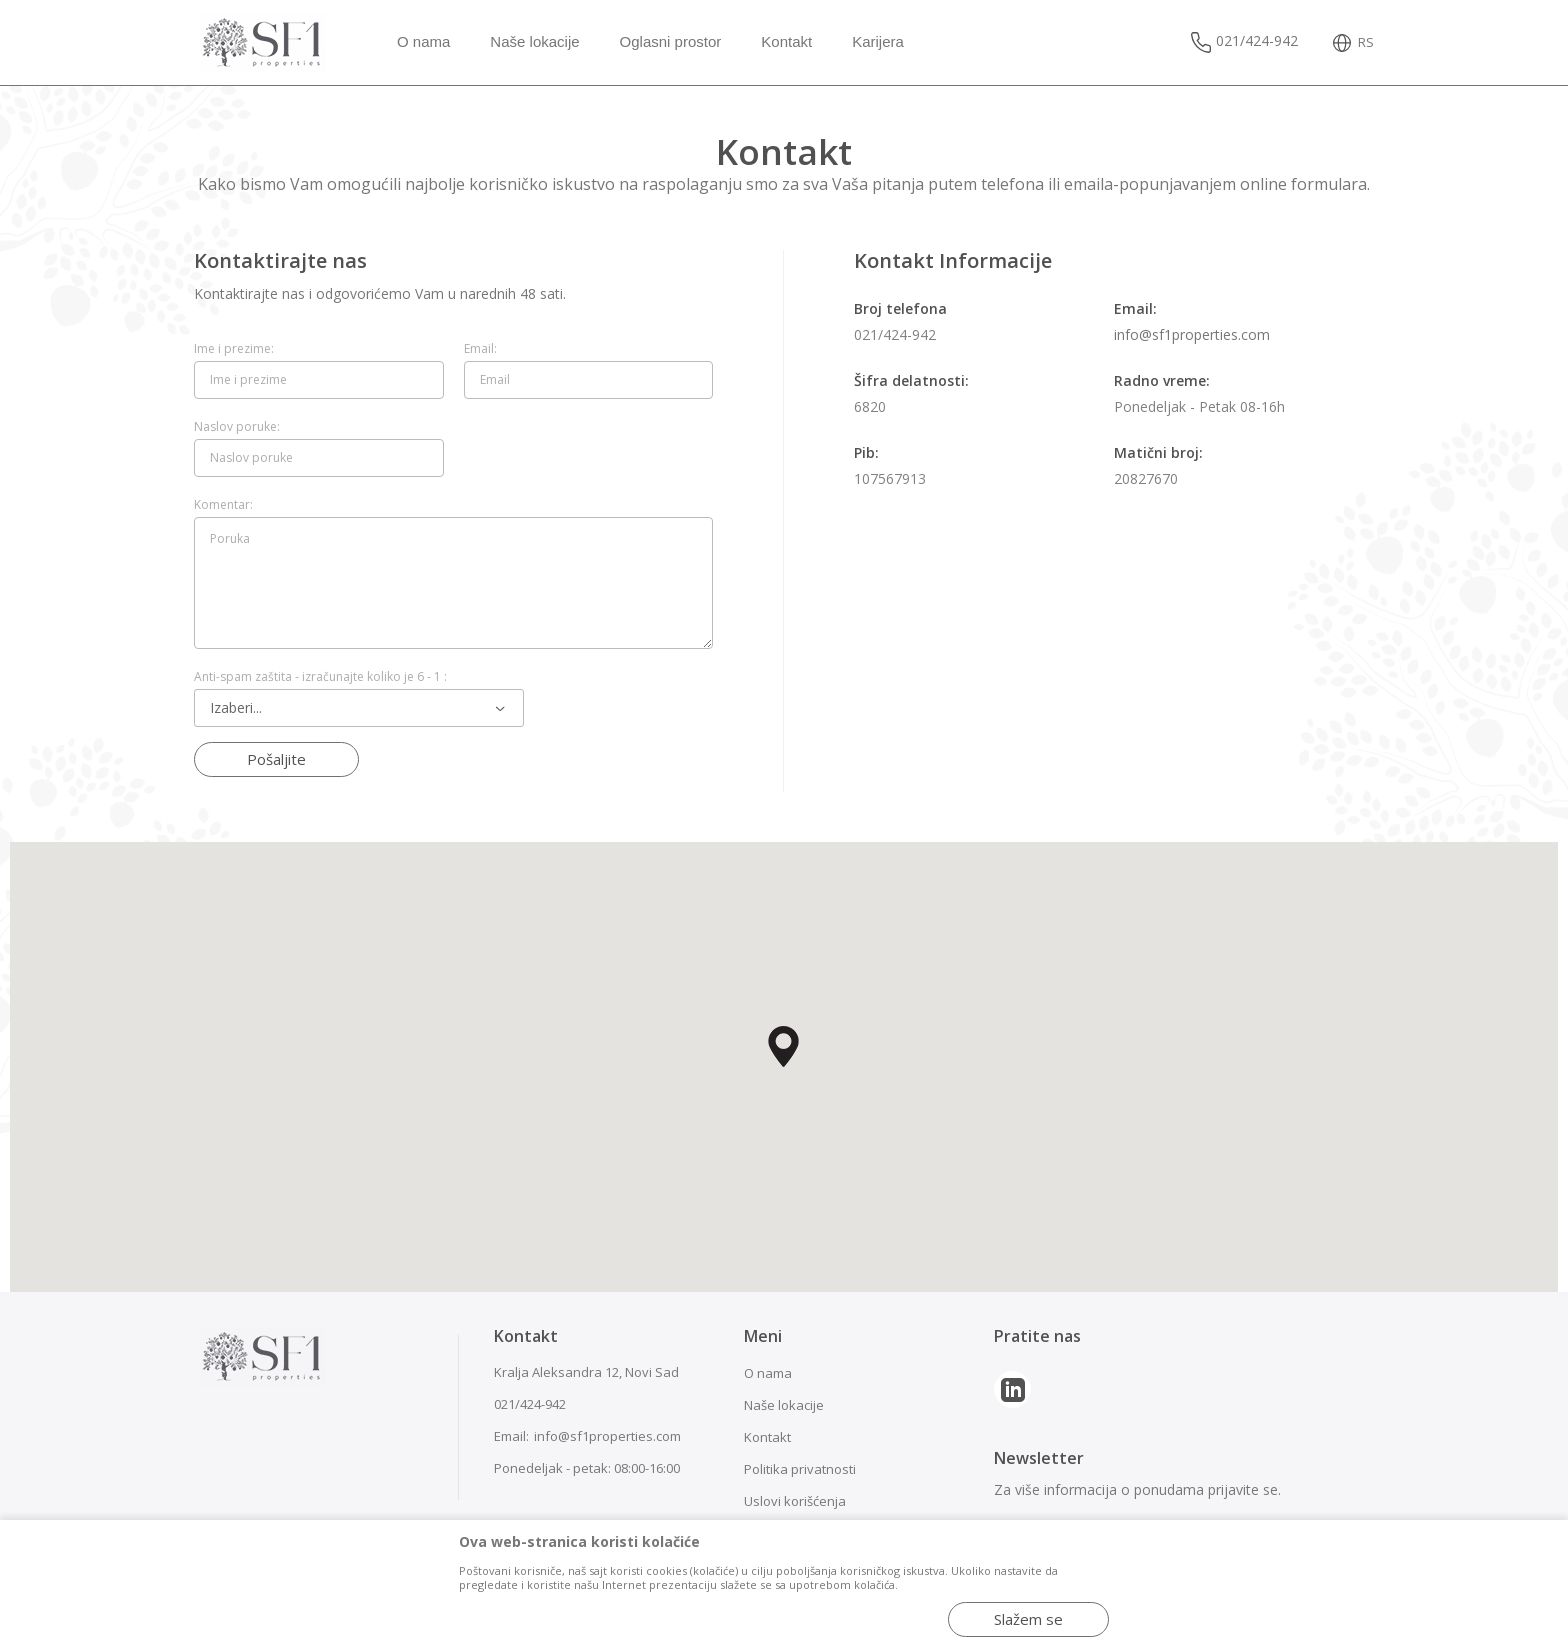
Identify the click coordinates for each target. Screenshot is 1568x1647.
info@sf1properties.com (1192, 334)
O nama (768, 1373)
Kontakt (767, 1437)
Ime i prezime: (234, 349)
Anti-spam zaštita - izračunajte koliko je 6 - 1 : (320, 677)
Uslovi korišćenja (795, 1501)
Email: (480, 349)
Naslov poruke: (237, 427)
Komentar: (223, 505)
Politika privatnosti (800, 1469)
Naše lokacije (784, 1405)
